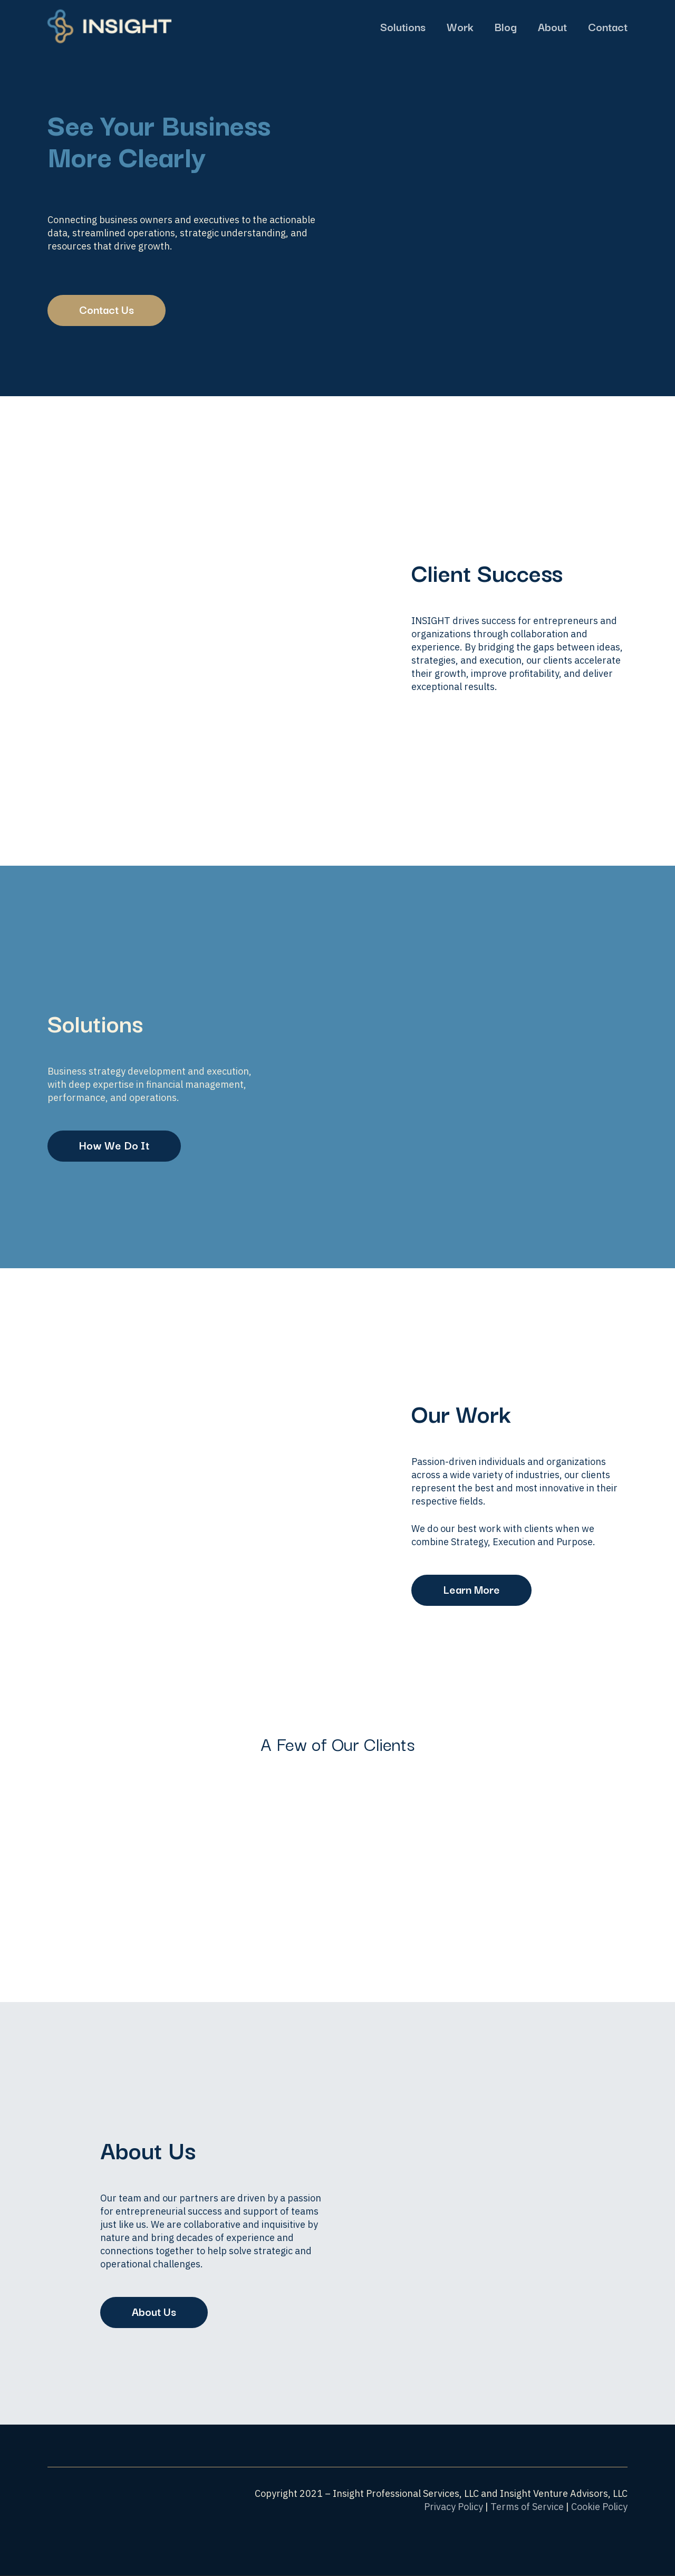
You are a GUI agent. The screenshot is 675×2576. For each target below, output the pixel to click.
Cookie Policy (599, 2507)
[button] (106, 310)
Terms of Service (527, 2507)
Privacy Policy (453, 2507)
